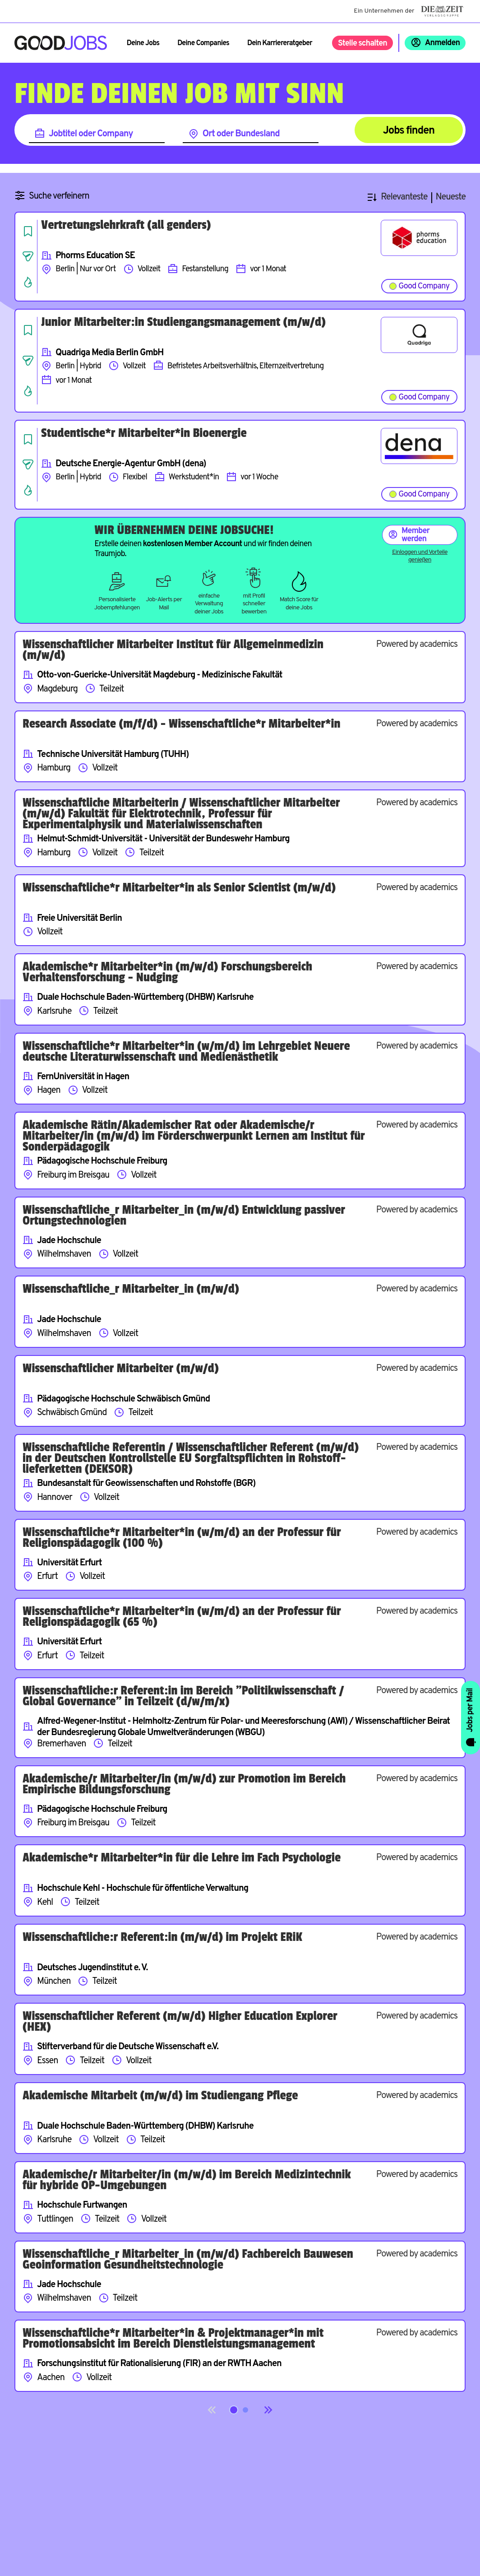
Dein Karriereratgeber (279, 43)
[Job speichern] (28, 231)
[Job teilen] (28, 256)
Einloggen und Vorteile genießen (420, 556)
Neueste (451, 197)
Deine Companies (203, 43)
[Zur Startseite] (60, 43)
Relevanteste (404, 197)
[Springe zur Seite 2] (245, 2410)
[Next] (268, 2410)
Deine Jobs (143, 43)
